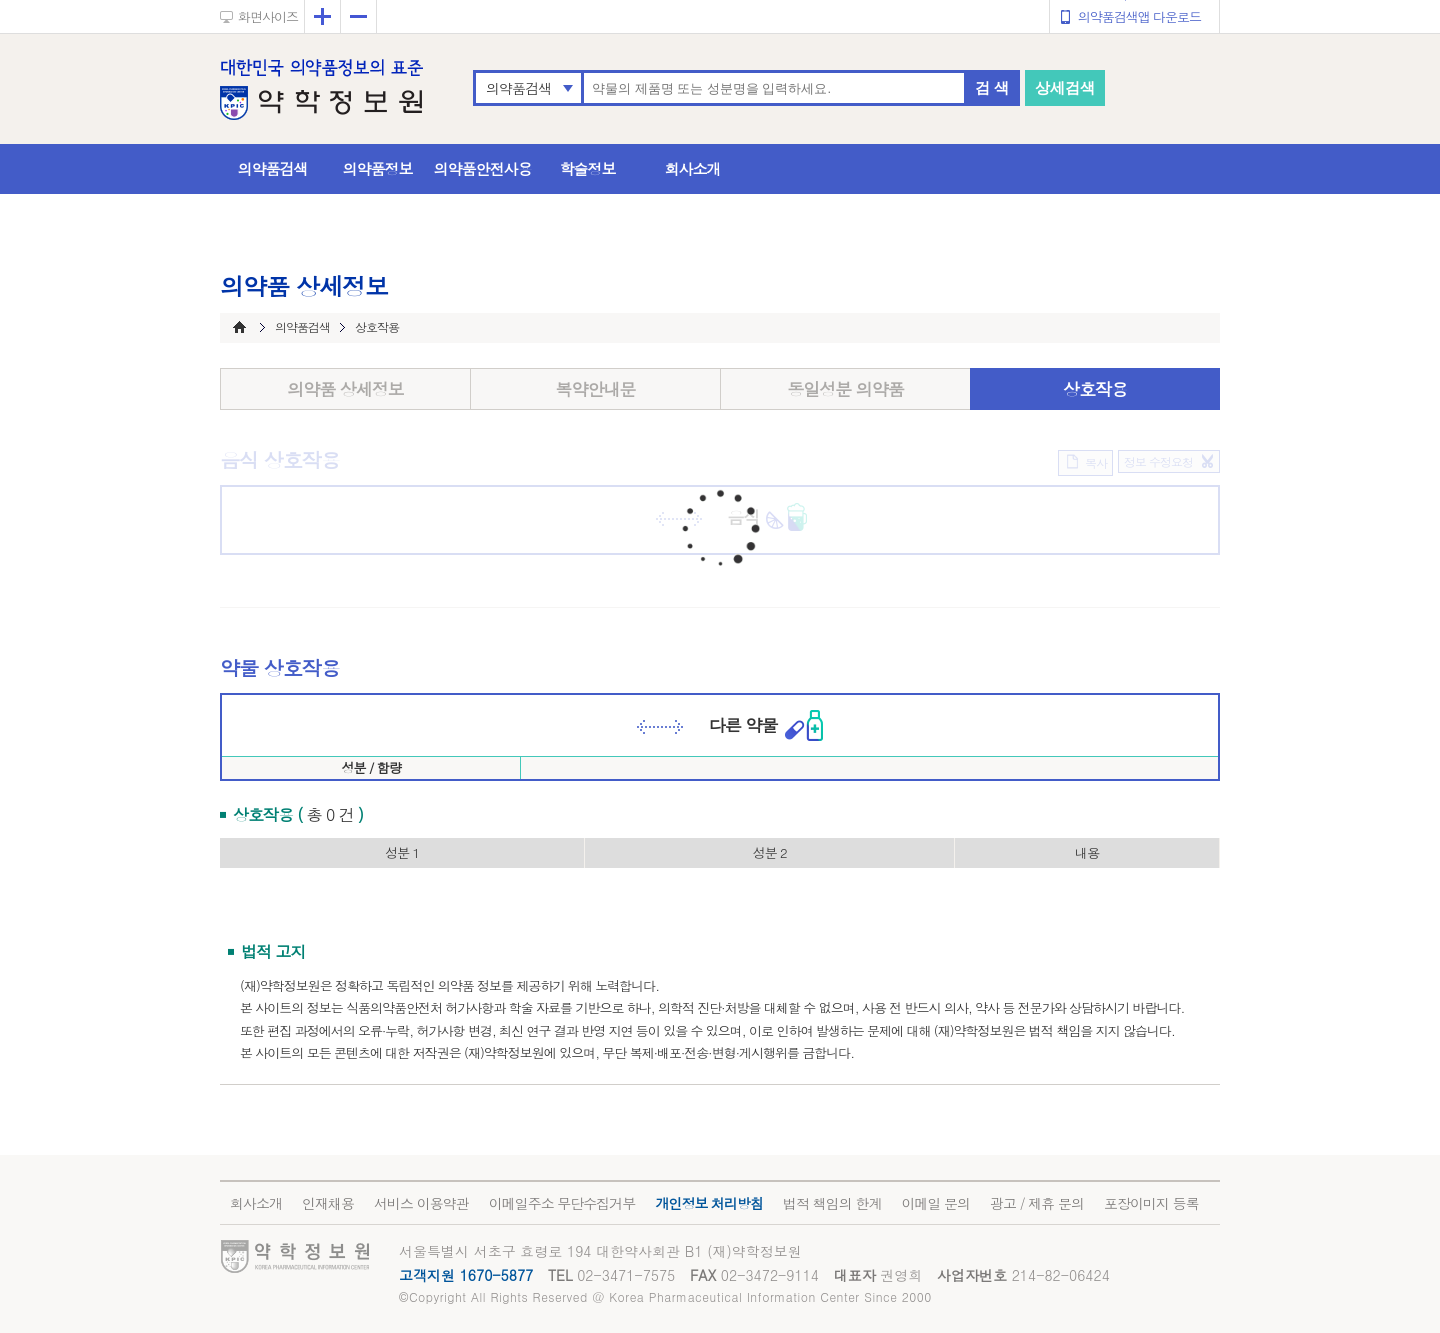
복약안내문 (596, 389)
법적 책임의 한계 (832, 1203)
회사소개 (693, 168)
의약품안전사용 (483, 168)
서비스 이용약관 (421, 1203)
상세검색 (1065, 87)
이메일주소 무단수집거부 (562, 1203)
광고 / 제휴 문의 (1037, 1203)
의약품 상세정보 (345, 389)
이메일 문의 (935, 1203)
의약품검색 (518, 88)
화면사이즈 (268, 16)
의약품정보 (378, 168)
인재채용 (328, 1203)
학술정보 (588, 168)
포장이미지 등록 (1151, 1203)
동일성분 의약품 (845, 389)
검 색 (992, 87)
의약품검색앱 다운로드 (1139, 16)
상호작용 (1095, 389)
